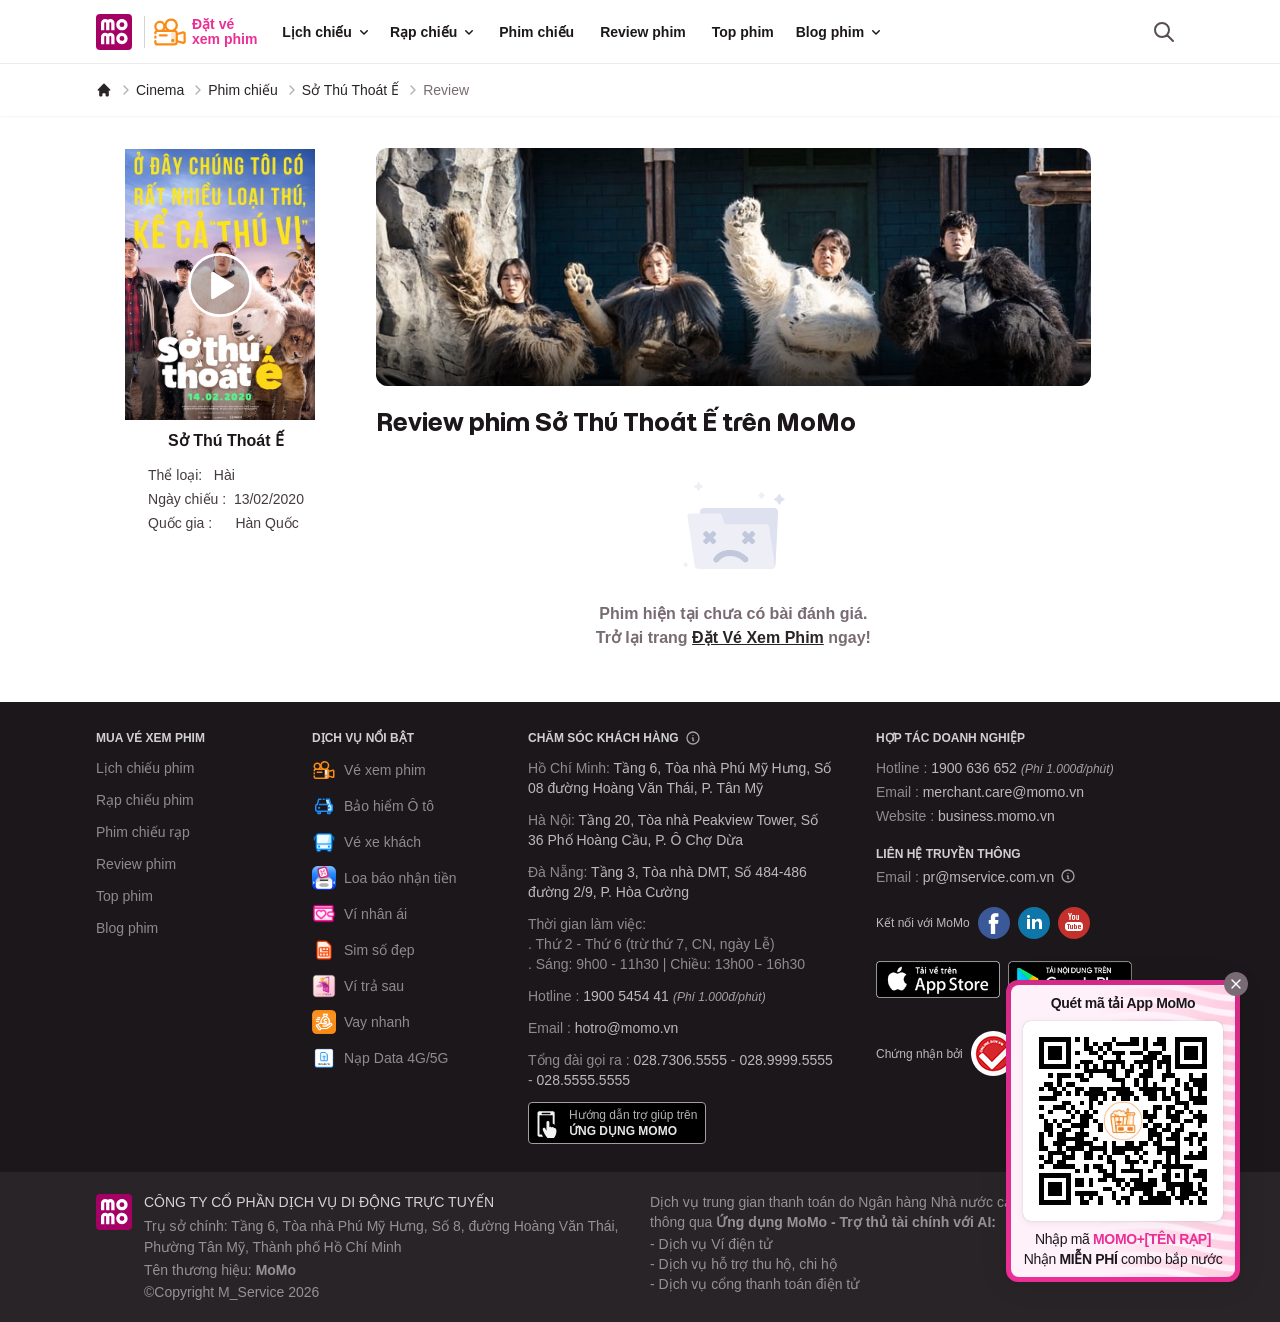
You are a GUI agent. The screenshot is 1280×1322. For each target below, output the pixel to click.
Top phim (743, 32)
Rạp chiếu (433, 32)
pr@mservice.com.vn (989, 877)
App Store (938, 979)
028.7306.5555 (680, 1060)
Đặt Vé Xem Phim (758, 637)
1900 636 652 (1022, 768)
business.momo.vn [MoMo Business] (996, 816)
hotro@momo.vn (627, 1028)
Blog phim (840, 32)
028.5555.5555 (583, 1080)
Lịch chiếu (327, 32)
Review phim (643, 32)
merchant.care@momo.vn (1003, 792)
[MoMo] (104, 90)
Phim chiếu (536, 32)
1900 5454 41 (626, 996)
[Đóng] (1236, 984)
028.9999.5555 (785, 1060)
